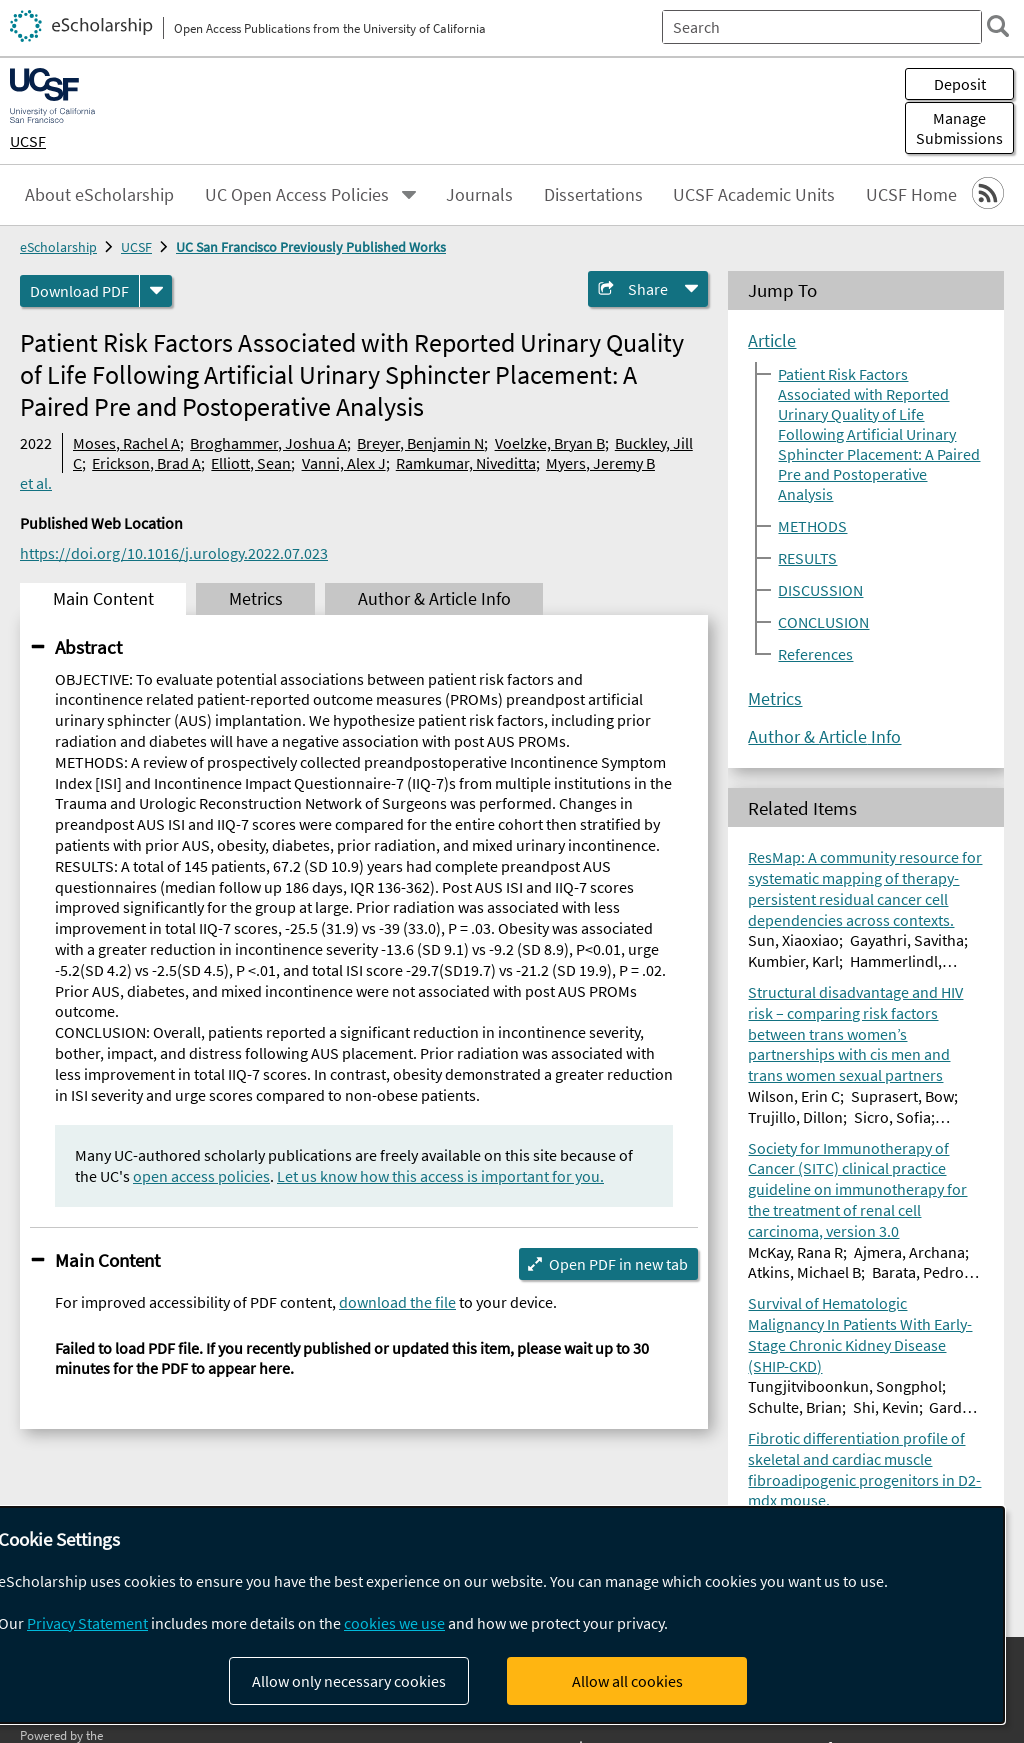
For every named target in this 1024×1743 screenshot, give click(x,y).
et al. (36, 483)
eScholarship (58, 247)
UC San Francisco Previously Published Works (311, 247)
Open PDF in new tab (618, 1264)
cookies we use (394, 1623)
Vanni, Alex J (344, 463)
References (815, 654)
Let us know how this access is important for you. (440, 1176)
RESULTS (807, 558)
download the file (397, 1302)
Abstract (88, 647)
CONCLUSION (823, 622)
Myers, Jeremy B (600, 463)
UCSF (28, 141)
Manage (959, 128)
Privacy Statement (87, 1623)
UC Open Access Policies (297, 195)
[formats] (156, 291)
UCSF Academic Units (754, 195)
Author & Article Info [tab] (434, 599)
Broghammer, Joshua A (268, 443)
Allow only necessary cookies (349, 1681)
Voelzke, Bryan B (550, 443)
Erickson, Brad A (146, 463)
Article (772, 341)
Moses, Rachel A (126, 443)
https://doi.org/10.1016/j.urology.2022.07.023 (174, 553)
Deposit (960, 84)
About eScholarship (99, 195)
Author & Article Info (824, 737)
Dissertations (593, 195)
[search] (998, 26)
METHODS (812, 526)
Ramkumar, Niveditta (466, 463)
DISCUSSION (820, 590)
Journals (479, 195)
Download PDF (79, 291)
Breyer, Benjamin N (420, 443)
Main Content (107, 1260)
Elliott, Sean (251, 463)
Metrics (775, 699)
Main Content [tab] (103, 599)
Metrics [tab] (256, 599)
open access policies (201, 1176)
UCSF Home (911, 195)
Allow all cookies (627, 1681)
